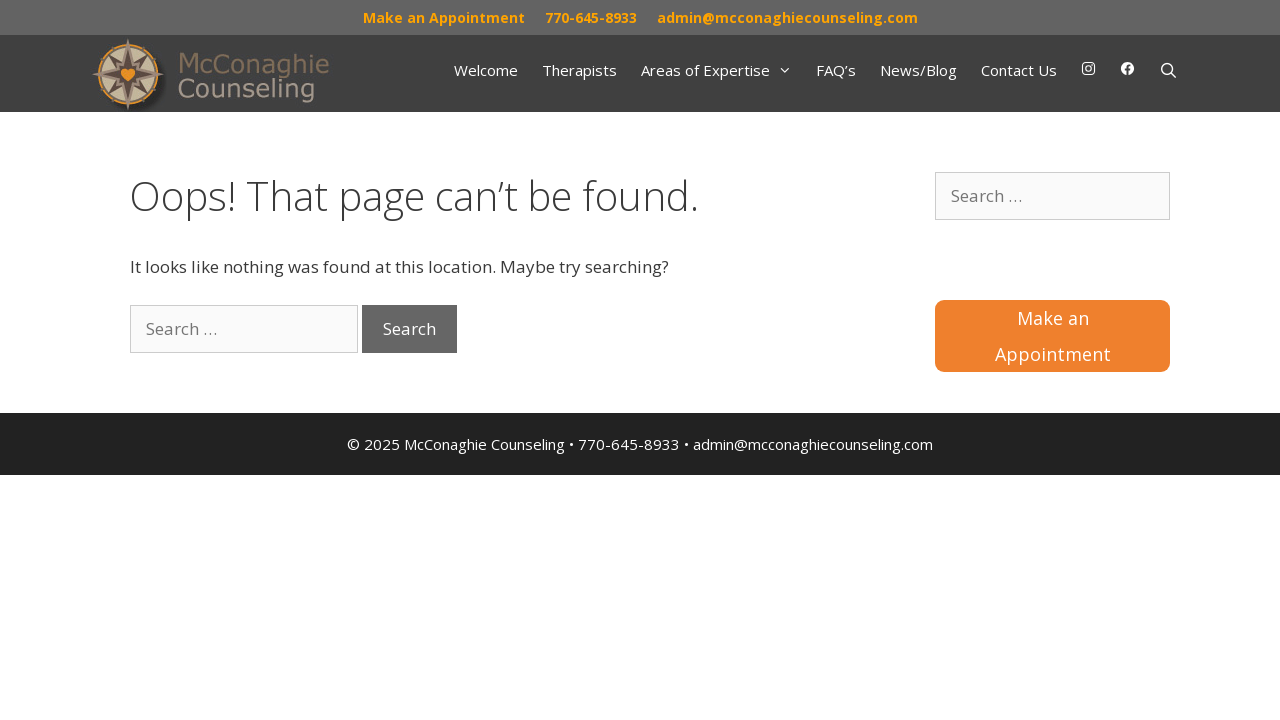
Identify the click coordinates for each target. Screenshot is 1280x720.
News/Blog (918, 70)
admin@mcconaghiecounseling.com (787, 17)
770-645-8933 (591, 17)
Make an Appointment (444, 17)
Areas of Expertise (722, 70)
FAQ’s (836, 70)
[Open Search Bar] (1168, 70)
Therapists (579, 70)
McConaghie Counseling (484, 444)
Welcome (486, 70)
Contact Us (1019, 70)
